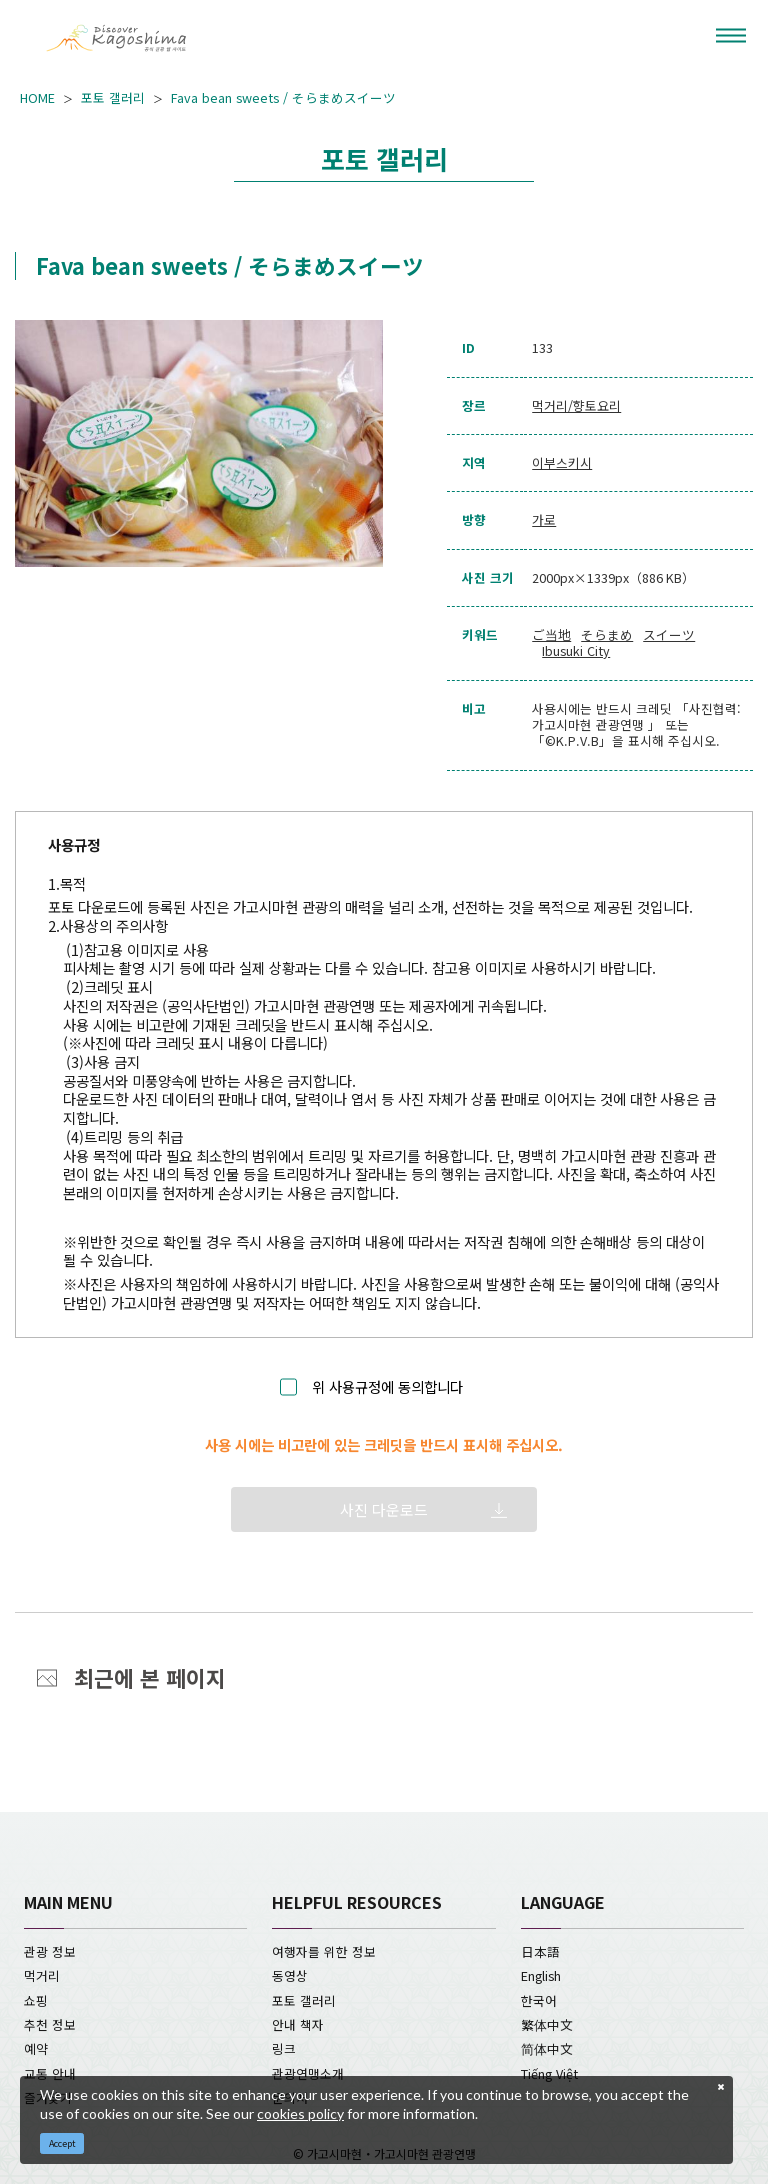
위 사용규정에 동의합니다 (387, 1387)
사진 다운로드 (384, 1509)
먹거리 (42, 1975)
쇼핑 (36, 2000)
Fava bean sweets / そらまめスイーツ (283, 98)
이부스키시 (562, 463)
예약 (36, 2048)
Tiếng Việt (549, 2073)
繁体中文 (547, 2024)
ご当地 (551, 635)
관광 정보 (50, 1951)
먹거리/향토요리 (576, 406)
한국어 (539, 2000)
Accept (62, 2143)
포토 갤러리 (113, 98)
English (541, 1975)
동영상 (290, 1975)
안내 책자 (298, 2024)
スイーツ (669, 635)
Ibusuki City (576, 651)
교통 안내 (50, 2073)
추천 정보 (50, 2024)
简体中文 (547, 2048)
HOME (37, 98)
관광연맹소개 (308, 2073)
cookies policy (300, 2113)
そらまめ (607, 635)
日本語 (540, 1951)
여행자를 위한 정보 (324, 1951)
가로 (544, 520)
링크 (284, 2048)
